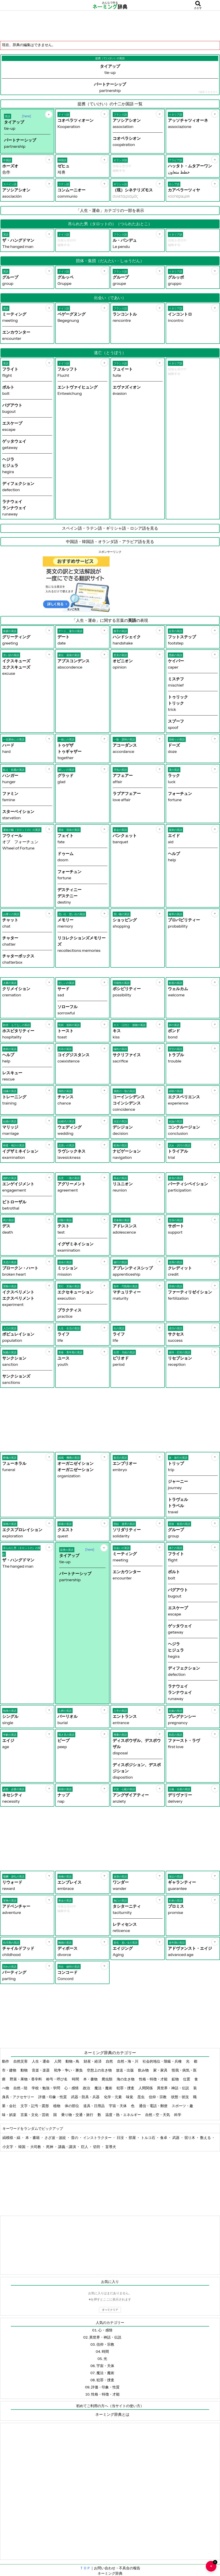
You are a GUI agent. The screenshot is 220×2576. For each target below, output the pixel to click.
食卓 (164, 2137)
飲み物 (143, 2070)
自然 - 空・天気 (158, 2114)
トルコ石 (148, 2137)
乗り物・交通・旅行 (77, 2114)
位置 (187, 2079)
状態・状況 (180, 2097)
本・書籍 (32, 2137)
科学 (178, 2114)
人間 (58, 2061)
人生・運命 (41, 2061)
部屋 (132, 2137)
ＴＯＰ (85, 2568)
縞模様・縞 (11, 2137)
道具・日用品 (94, 2106)
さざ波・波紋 (56, 2137)
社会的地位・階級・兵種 (162, 2061)
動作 (6, 2061)
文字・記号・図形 (35, 2106)
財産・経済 (93, 2061)
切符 (97, 2146)
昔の (75, 2137)
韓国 (22, 2146)
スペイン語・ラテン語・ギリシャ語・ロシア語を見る (110, 528)
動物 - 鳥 (72, 2061)
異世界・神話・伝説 (173, 2088)
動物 (24, 2070)
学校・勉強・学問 (46, 2088)
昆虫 (141, 2097)
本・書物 (90, 2079)
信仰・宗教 (158, 2097)
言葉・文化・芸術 (35, 2114)
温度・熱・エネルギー (123, 2114)
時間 (76, 2079)
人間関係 (146, 2088)
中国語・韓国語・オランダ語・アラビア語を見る (110, 541)
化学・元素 (113, 2097)
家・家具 (160, 2070)
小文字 (8, 2146)
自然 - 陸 (20, 2088)
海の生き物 (126, 2079)
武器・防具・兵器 (85, 2097)
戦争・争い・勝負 (68, 2070)
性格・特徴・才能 (153, 2079)
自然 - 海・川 (128, 2061)
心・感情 (71, 2088)
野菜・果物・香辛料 (26, 2079)
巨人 (85, 2146)
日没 (120, 2137)
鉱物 (175, 2079)
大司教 (36, 2146)
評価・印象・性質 (52, 2097)
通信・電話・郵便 (153, 2106)
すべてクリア (110, 2309)
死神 (50, 2146)
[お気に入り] (49, 114)
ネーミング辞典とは (112, 2414)
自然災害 (20, 2061)
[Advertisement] (110, 26)
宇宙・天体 (118, 2106)
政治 (87, 2088)
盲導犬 (110, 2146)
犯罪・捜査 (125, 2088)
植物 (57, 2106)
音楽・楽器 (41, 2070)
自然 (110, 2061)
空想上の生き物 (99, 2070)
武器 (176, 2137)
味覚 (130, 2097)
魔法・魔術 (103, 2088)
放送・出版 (125, 2070)
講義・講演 (67, 2146)
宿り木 (190, 2137)
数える (206, 2137)
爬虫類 (107, 2079)
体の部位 (72, 2106)
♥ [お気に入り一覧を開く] (213, 2564)
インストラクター (97, 2137)
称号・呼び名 (57, 2079)
